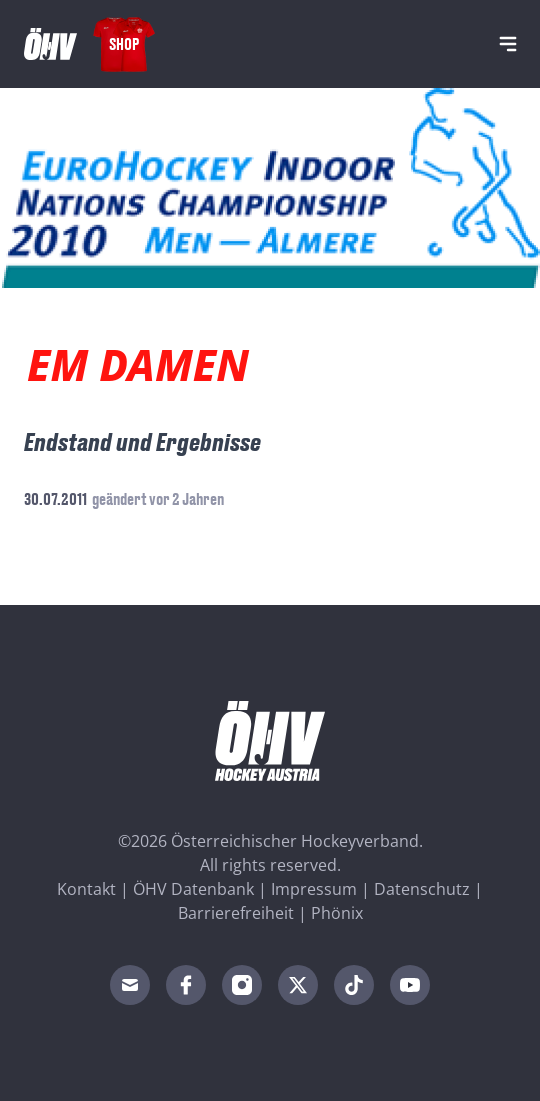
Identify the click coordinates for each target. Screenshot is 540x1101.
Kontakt (86, 889)
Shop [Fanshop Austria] (124, 43)
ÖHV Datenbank (193, 889)
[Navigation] (508, 44)
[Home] (50, 44)
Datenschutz (422, 889)
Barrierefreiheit (236, 913)
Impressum (314, 889)
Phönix (337, 913)
